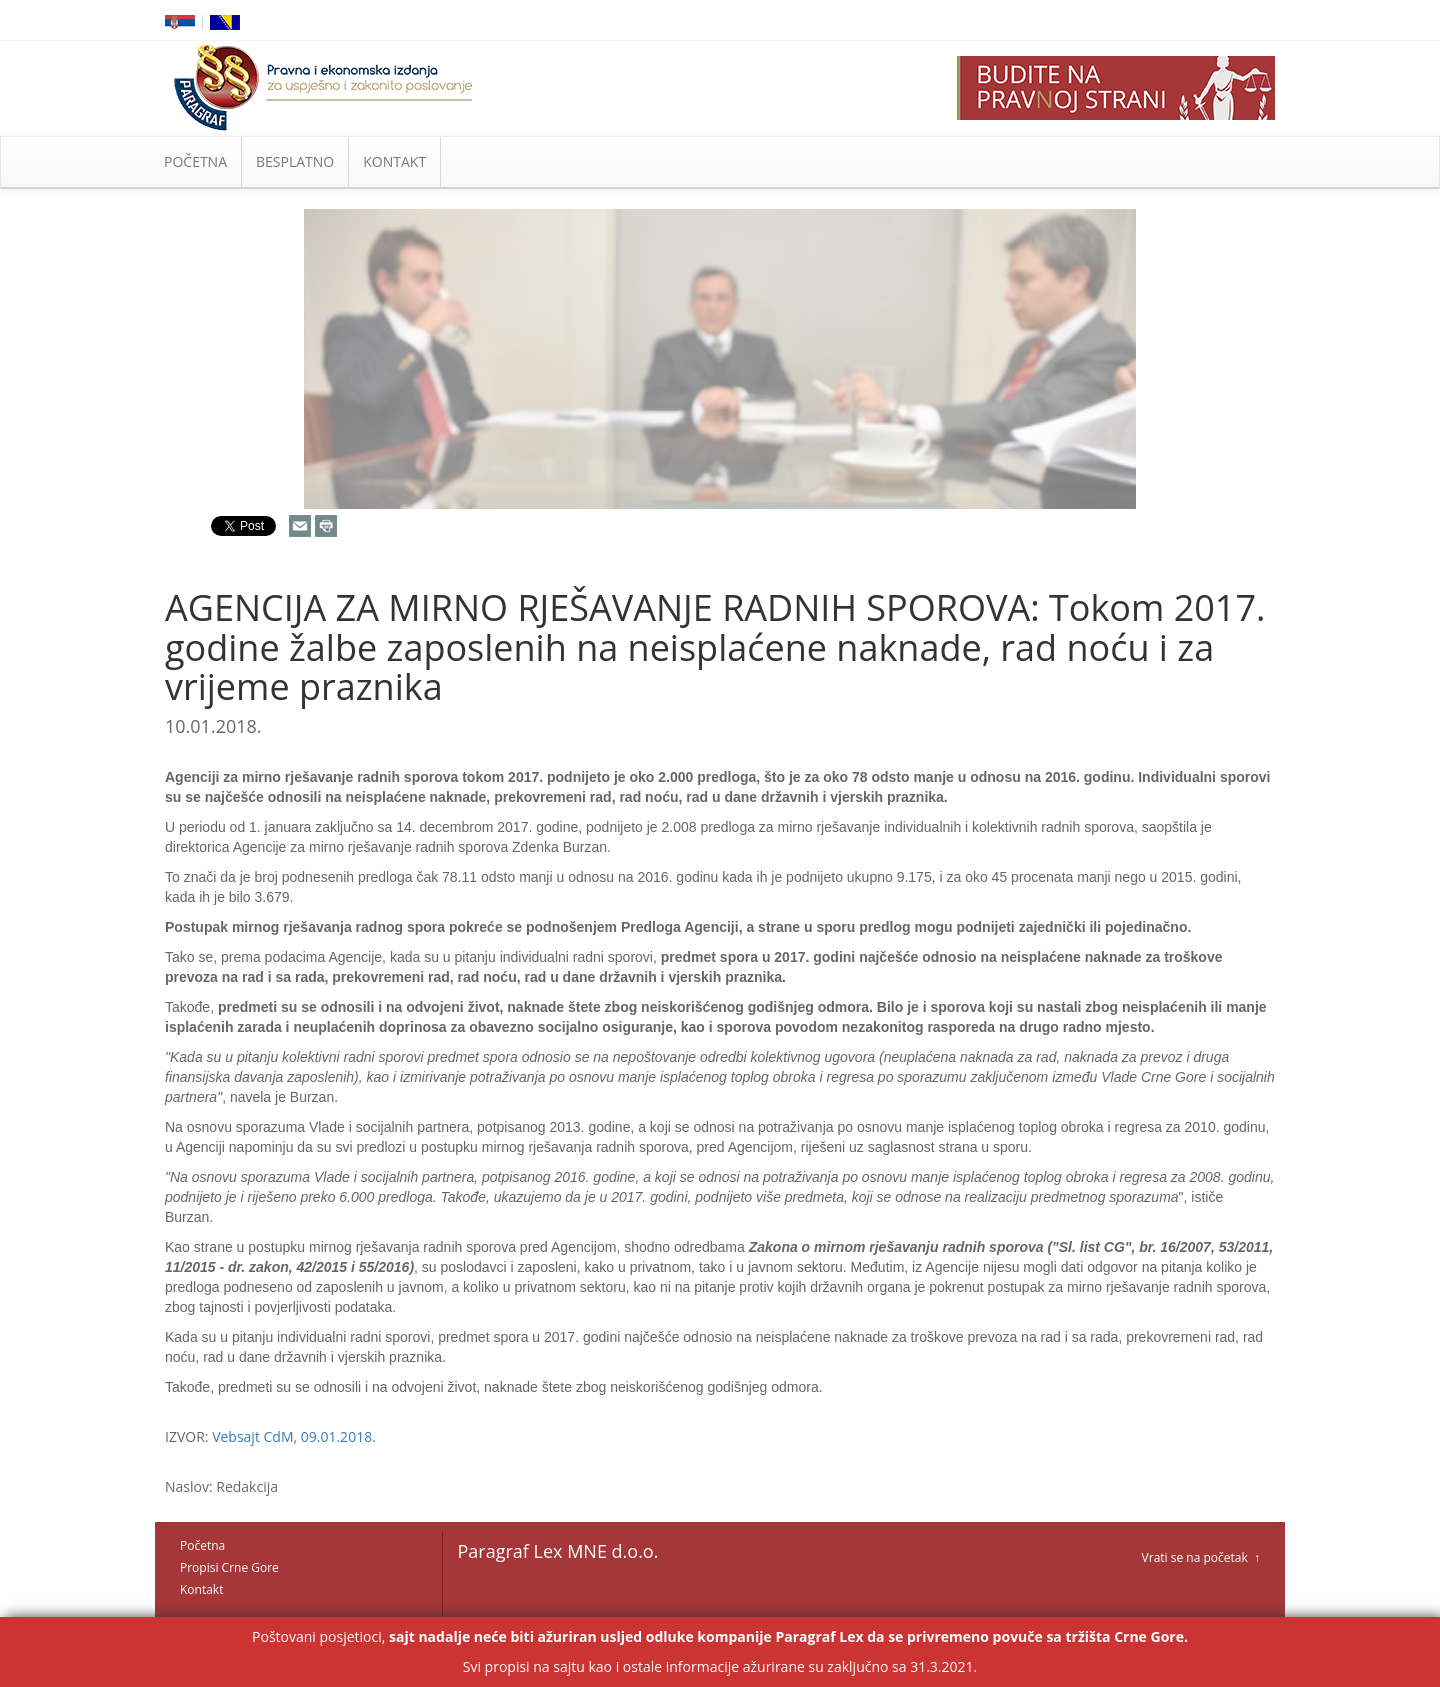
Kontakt (201, 1589)
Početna (202, 1545)
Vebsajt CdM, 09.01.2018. (294, 1436)
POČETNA (195, 161)
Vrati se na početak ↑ (1201, 1557)
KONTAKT (394, 161)
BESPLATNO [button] (295, 161)
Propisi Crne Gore (229, 1567)
